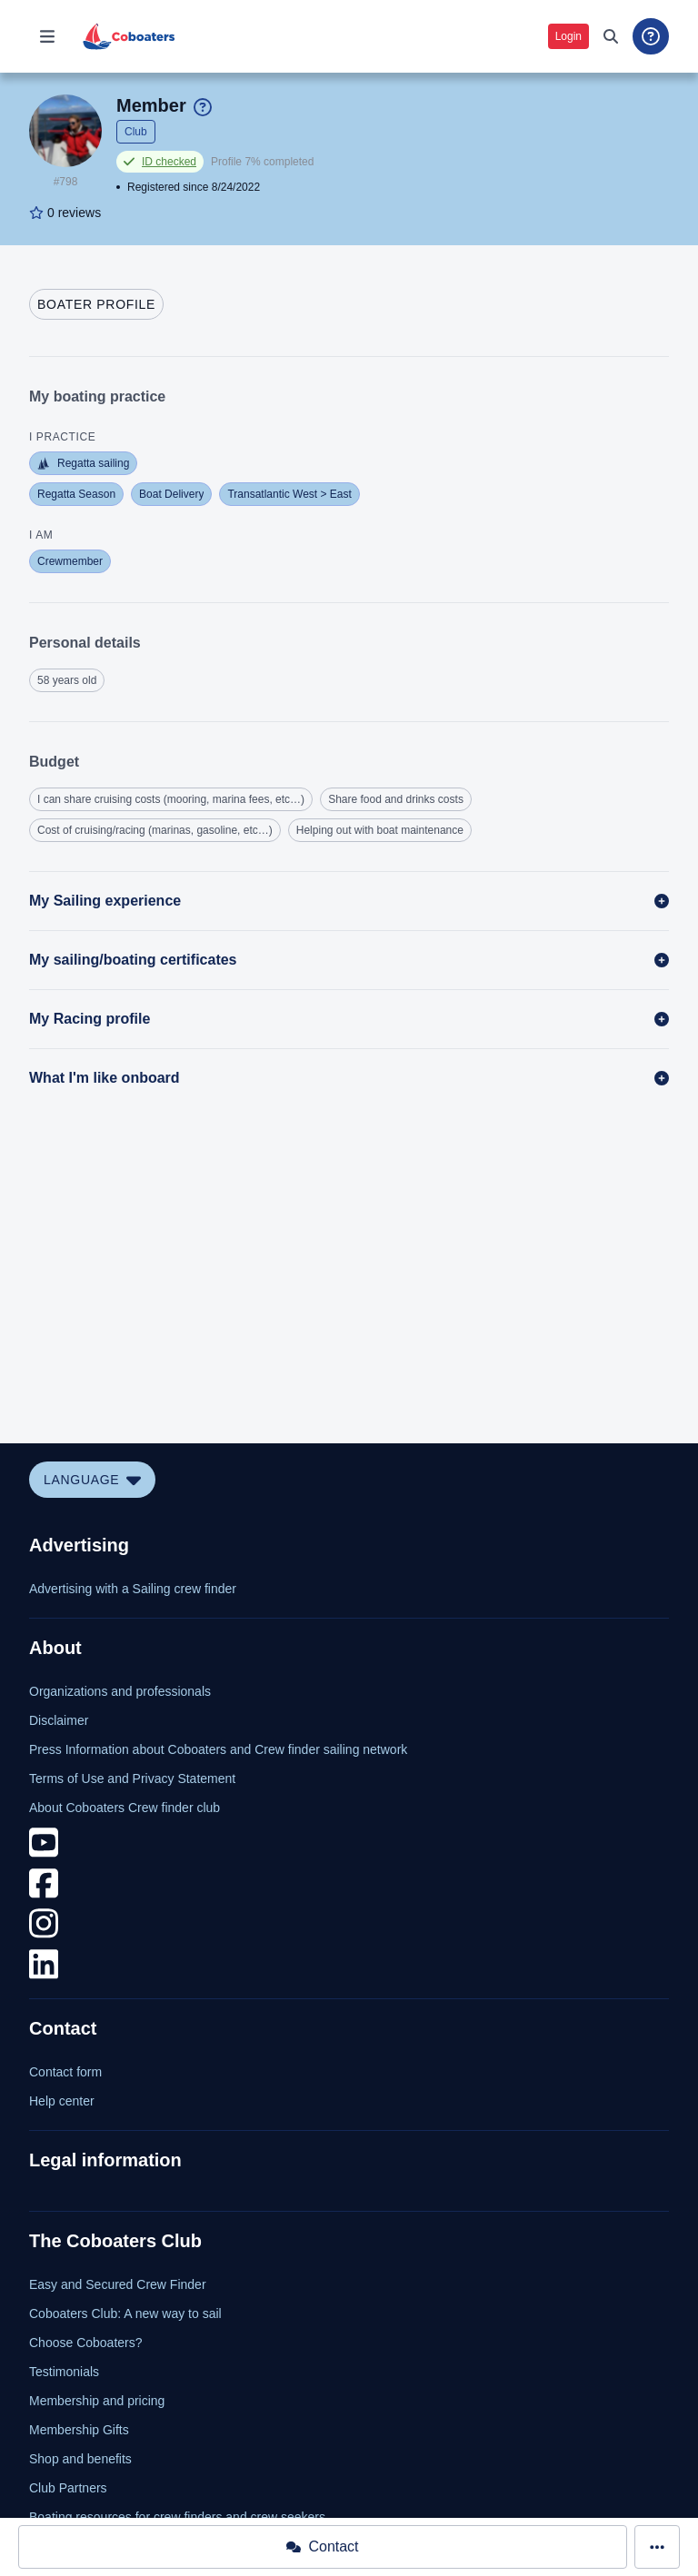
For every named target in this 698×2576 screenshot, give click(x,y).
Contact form (65, 2072)
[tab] (96, 304)
